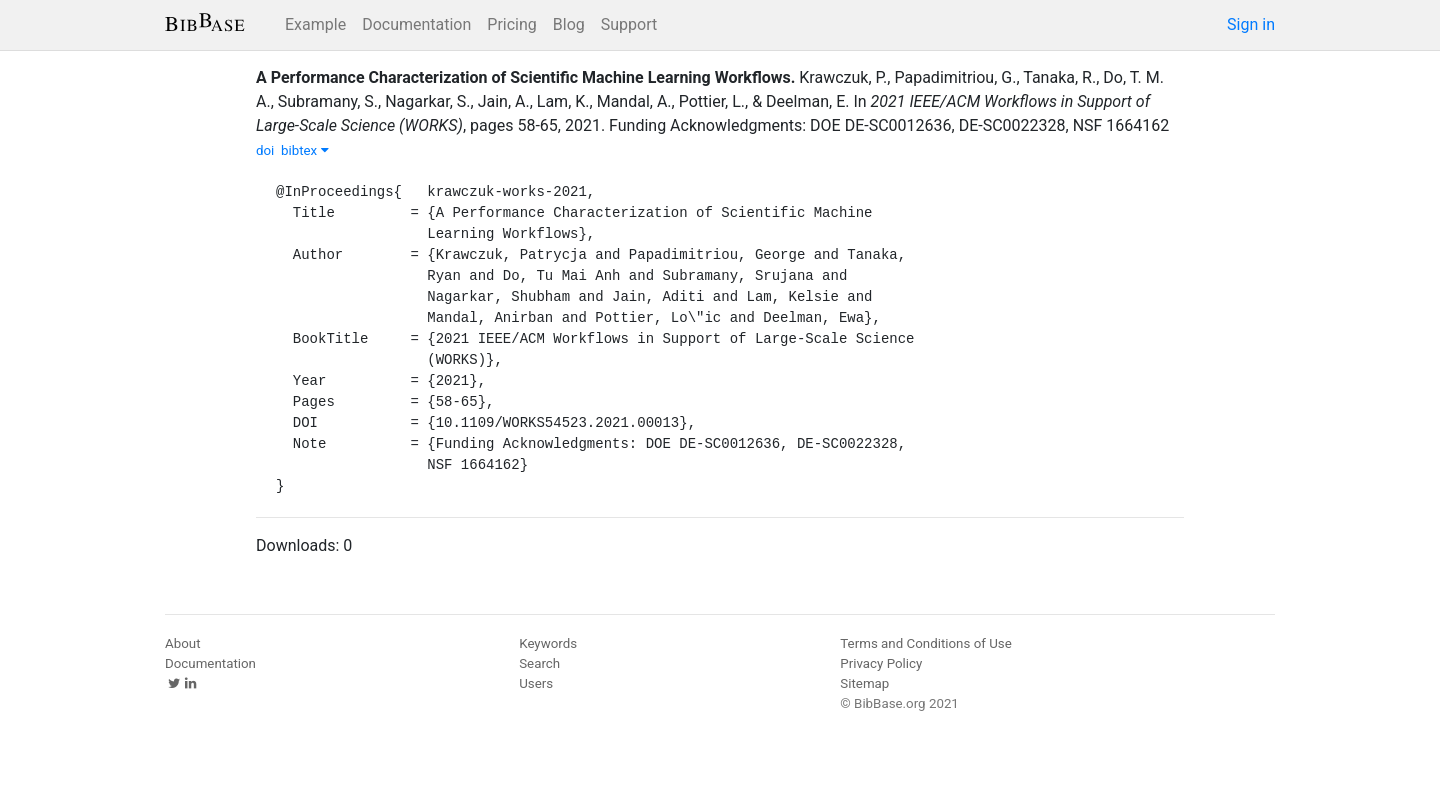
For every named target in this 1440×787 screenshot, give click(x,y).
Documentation (416, 24)
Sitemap (864, 683)
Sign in (1251, 24)
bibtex (305, 150)
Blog (569, 24)
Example (315, 24)
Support (629, 24)
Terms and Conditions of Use (925, 643)
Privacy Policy (881, 663)
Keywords (548, 643)
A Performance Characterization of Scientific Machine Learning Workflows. (525, 77)
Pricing (512, 24)
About (183, 643)
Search (539, 663)
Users (536, 683)
